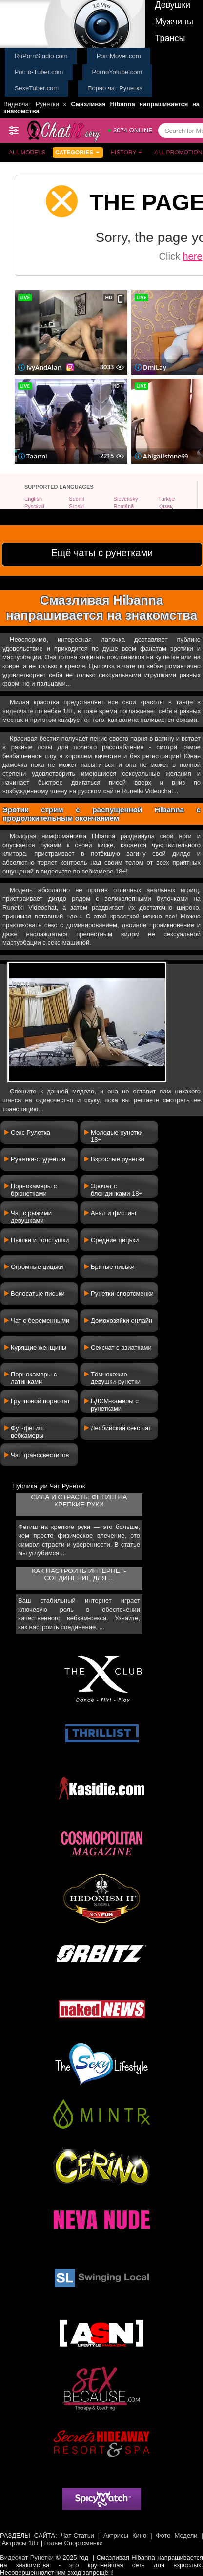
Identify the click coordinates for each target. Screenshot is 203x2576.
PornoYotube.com (117, 72)
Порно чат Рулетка (115, 88)
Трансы (170, 38)
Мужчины (174, 21)
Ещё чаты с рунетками (102, 552)
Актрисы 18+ (20, 2543)
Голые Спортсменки (73, 2543)
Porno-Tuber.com (39, 72)
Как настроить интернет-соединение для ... (79, 1574)
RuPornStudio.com (41, 56)
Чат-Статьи (77, 2535)
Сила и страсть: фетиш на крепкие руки (79, 1500)
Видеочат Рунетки (31, 104)
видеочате (17, 711)
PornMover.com (119, 56)
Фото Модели (177, 2535)
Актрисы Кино (124, 2535)
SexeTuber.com (37, 88)
